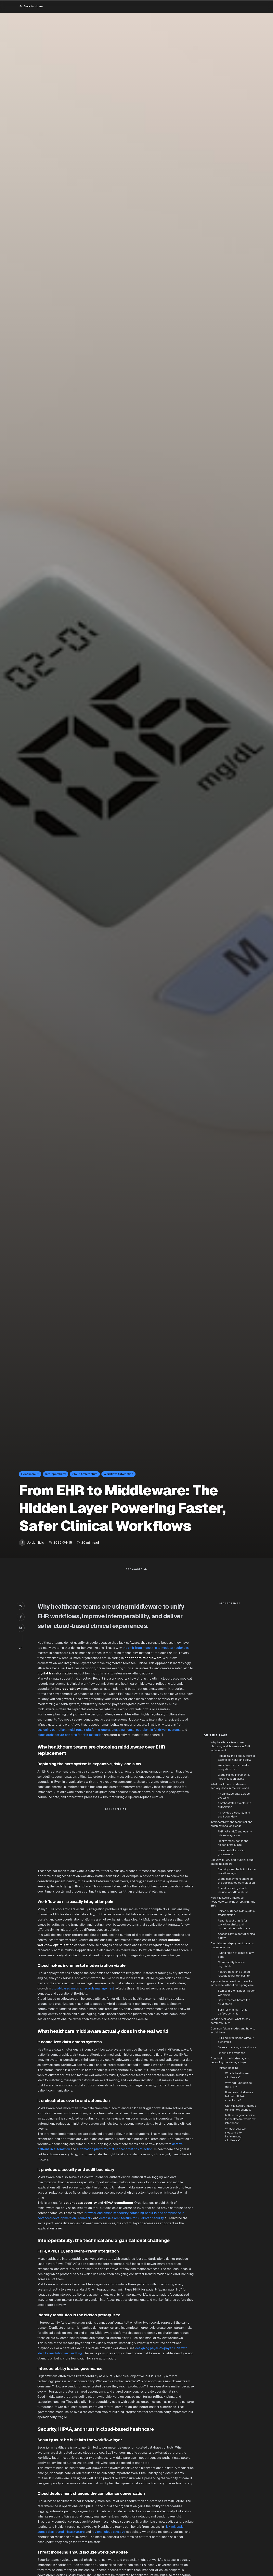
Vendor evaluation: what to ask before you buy (230, 2021)
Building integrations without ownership (236, 2040)
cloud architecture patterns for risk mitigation (70, 1735)
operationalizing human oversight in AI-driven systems (140, 1730)
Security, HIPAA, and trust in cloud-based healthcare (233, 1862)
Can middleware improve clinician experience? (240, 2107)
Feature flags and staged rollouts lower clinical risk (234, 1973)
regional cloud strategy (108, 2532)
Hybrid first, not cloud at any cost (236, 1955)
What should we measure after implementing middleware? (235, 2134)
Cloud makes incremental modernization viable (234, 1776)
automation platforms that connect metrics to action (114, 2149)
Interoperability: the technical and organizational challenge (231, 1824)
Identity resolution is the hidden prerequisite (233, 1843)
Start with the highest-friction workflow (236, 1992)
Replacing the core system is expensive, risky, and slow (236, 1758)
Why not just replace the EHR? (238, 2085)
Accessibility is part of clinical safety (236, 1936)
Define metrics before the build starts (234, 2002)
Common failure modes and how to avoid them (233, 2030)
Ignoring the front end (231, 2053)
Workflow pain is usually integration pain (233, 1767)
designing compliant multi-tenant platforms (68, 1730)
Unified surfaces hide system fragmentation (236, 1913)
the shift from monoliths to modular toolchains (156, 1648)
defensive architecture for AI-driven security (131, 2218)
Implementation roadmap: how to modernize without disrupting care (232, 1983)
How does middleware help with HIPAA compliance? (239, 2096)
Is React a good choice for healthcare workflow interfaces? (240, 2119)
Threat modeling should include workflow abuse (233, 1890)
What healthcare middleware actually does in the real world (230, 1786)
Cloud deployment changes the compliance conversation (236, 1880)
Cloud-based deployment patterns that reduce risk (232, 1945)
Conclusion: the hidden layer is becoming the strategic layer (230, 2060)
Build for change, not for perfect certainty (233, 2011)
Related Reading (228, 2068)
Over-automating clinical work (237, 2047)
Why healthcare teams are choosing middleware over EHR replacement (230, 1746)
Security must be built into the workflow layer (237, 1871)
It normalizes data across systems (234, 1795)
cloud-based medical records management (83, 1988)
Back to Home (31, 6)
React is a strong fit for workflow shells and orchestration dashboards (234, 1924)
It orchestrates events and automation (234, 1805)
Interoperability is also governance (231, 1852)
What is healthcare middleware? (237, 2075)
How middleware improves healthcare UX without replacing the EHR (233, 1901)
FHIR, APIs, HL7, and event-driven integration (235, 1833)
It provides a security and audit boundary (234, 1814)
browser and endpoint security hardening (114, 2213)
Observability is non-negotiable (231, 1964)
